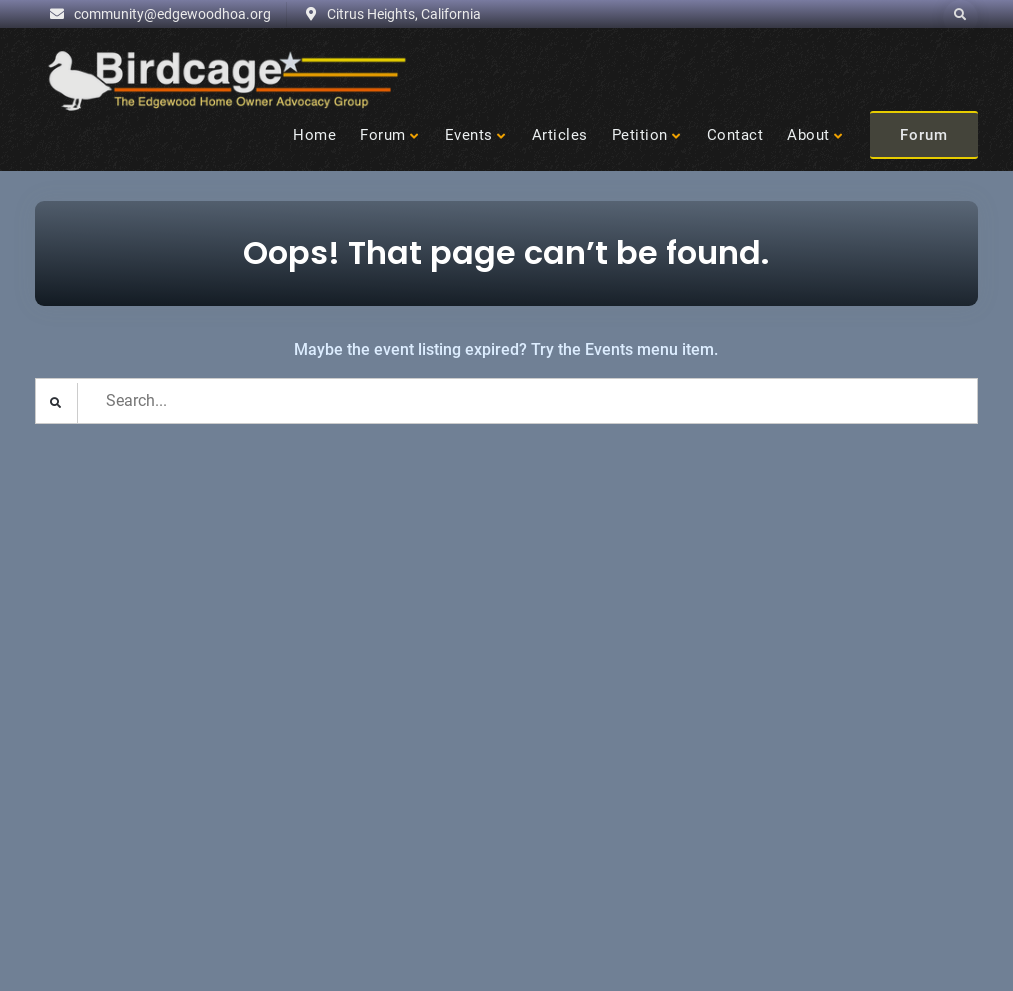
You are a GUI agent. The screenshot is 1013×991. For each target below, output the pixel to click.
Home (314, 135)
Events (469, 135)
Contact (735, 135)
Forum (383, 135)
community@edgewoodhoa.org (172, 14)
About (808, 135)
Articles (560, 135)
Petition (640, 135)
